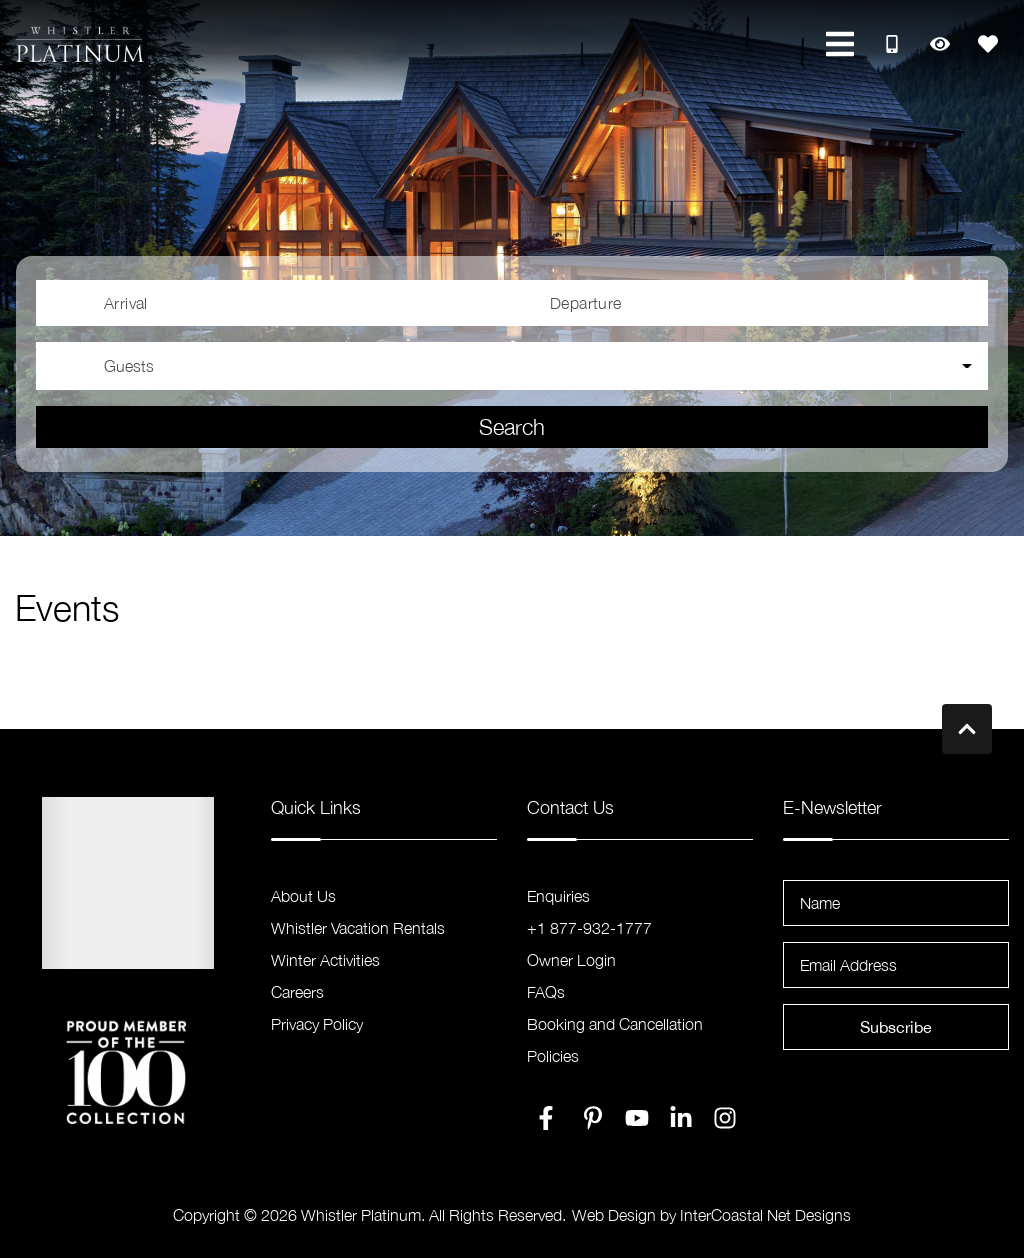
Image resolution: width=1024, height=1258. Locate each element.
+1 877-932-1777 (589, 928)
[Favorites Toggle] (988, 44)
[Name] (896, 903)
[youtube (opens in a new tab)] (637, 1118)
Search (512, 427)
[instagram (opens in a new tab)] (725, 1118)
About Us (303, 896)
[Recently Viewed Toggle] (940, 44)
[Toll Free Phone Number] (892, 44)
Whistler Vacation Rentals (358, 928)
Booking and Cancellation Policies (615, 1040)
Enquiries (558, 896)
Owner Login (571, 960)
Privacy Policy (317, 1024)
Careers (297, 992)
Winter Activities (325, 960)
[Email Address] (896, 965)
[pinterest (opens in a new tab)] (593, 1118)
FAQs (546, 992)
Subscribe (896, 1027)
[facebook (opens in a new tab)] (549, 1118)
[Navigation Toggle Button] (840, 44)
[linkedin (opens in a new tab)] (681, 1118)
